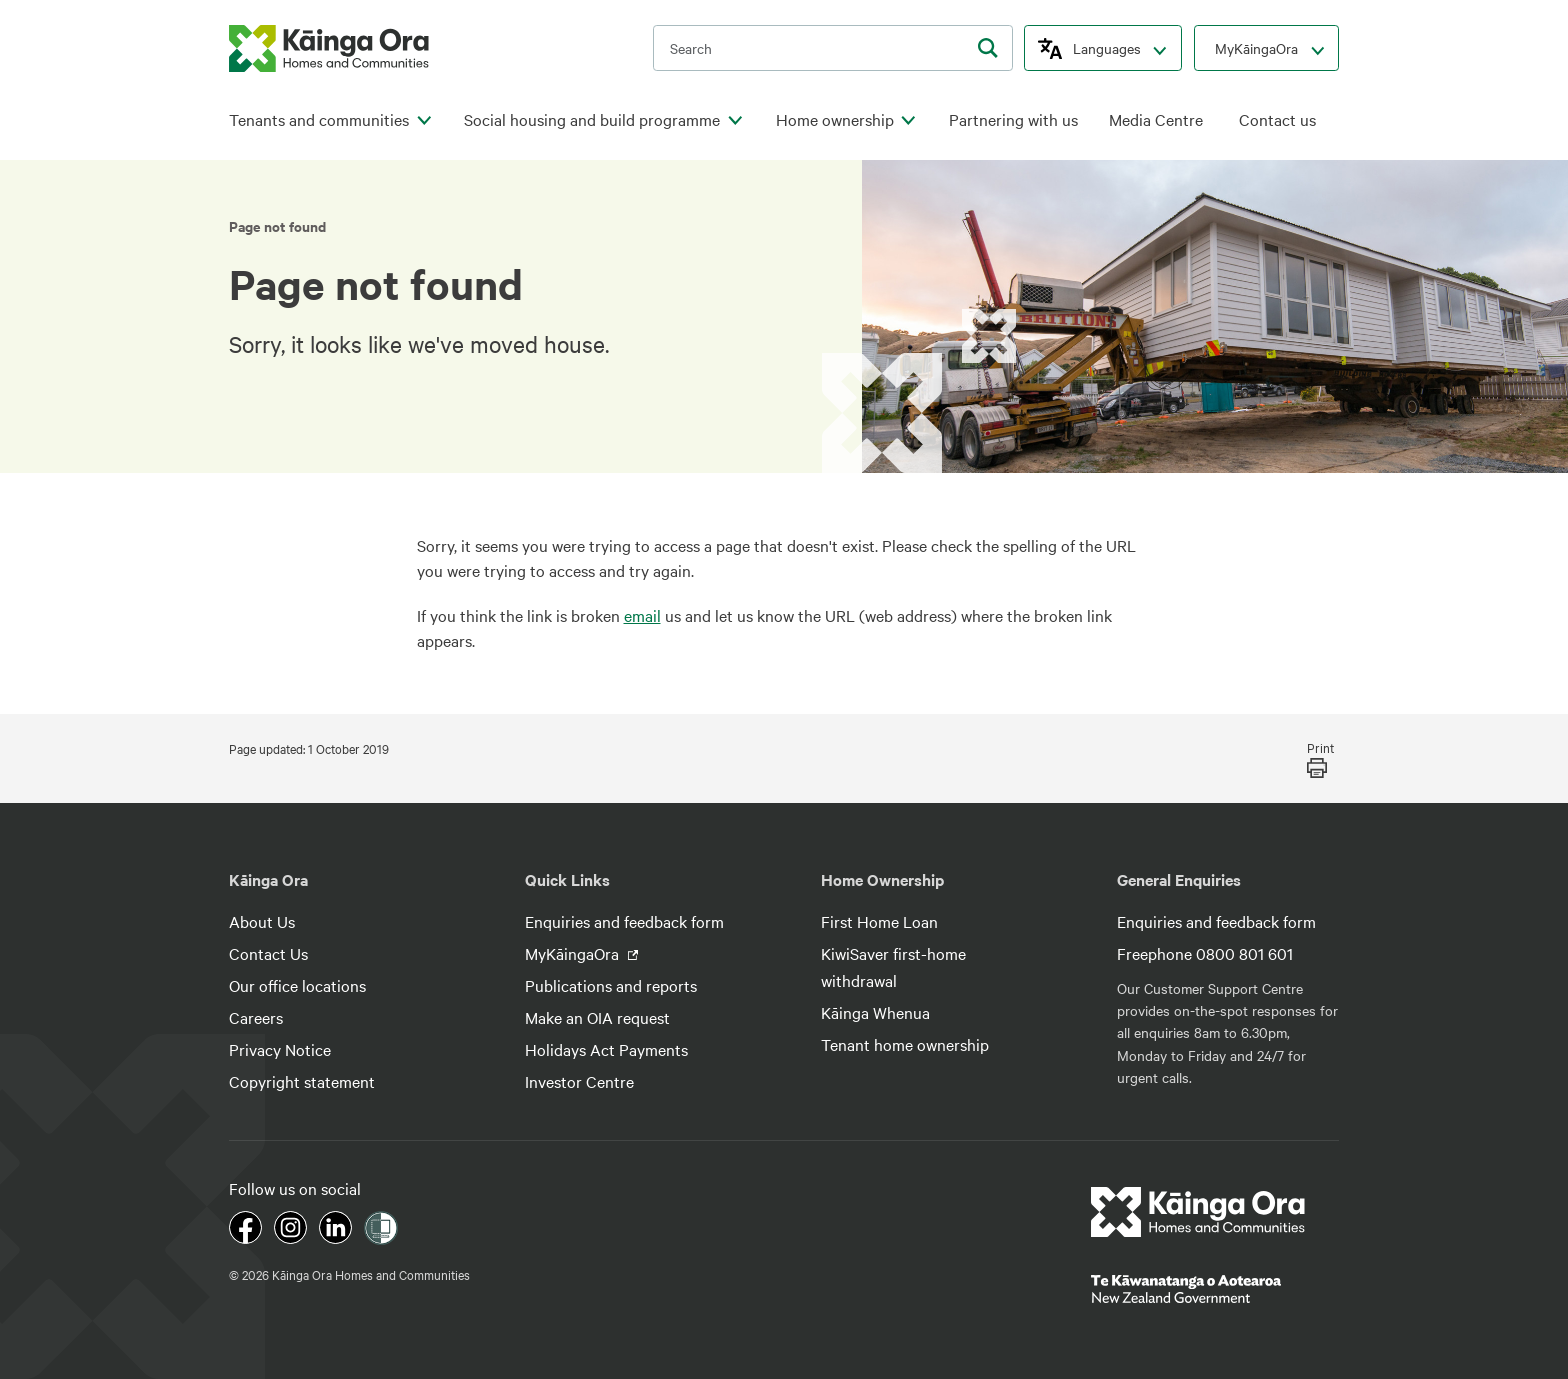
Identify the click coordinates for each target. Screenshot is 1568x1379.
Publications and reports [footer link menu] (611, 985)
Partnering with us (1013, 119)
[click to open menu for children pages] (424, 121)
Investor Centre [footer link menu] (579, 1081)
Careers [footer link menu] (256, 1017)
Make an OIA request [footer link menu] (597, 1017)
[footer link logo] (1198, 1212)
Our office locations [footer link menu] (297, 985)
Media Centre (1156, 119)
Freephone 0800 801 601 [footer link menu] (1205, 953)
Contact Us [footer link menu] (268, 953)
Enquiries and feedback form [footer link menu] (624, 921)
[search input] (833, 48)
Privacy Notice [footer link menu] (280, 1049)
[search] (988, 48)
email (642, 615)
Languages (1107, 48)
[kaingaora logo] (329, 48)
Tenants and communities (319, 119)
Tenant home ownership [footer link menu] (905, 1044)
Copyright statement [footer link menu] (302, 1081)
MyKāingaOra (1256, 48)
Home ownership (835, 119)
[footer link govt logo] (1215, 1289)
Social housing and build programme (592, 119)
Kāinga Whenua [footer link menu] (875, 1012)
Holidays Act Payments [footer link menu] (606, 1049)
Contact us (1277, 119)
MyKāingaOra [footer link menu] (574, 953)
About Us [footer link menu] (262, 921)
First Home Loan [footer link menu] (879, 921)
